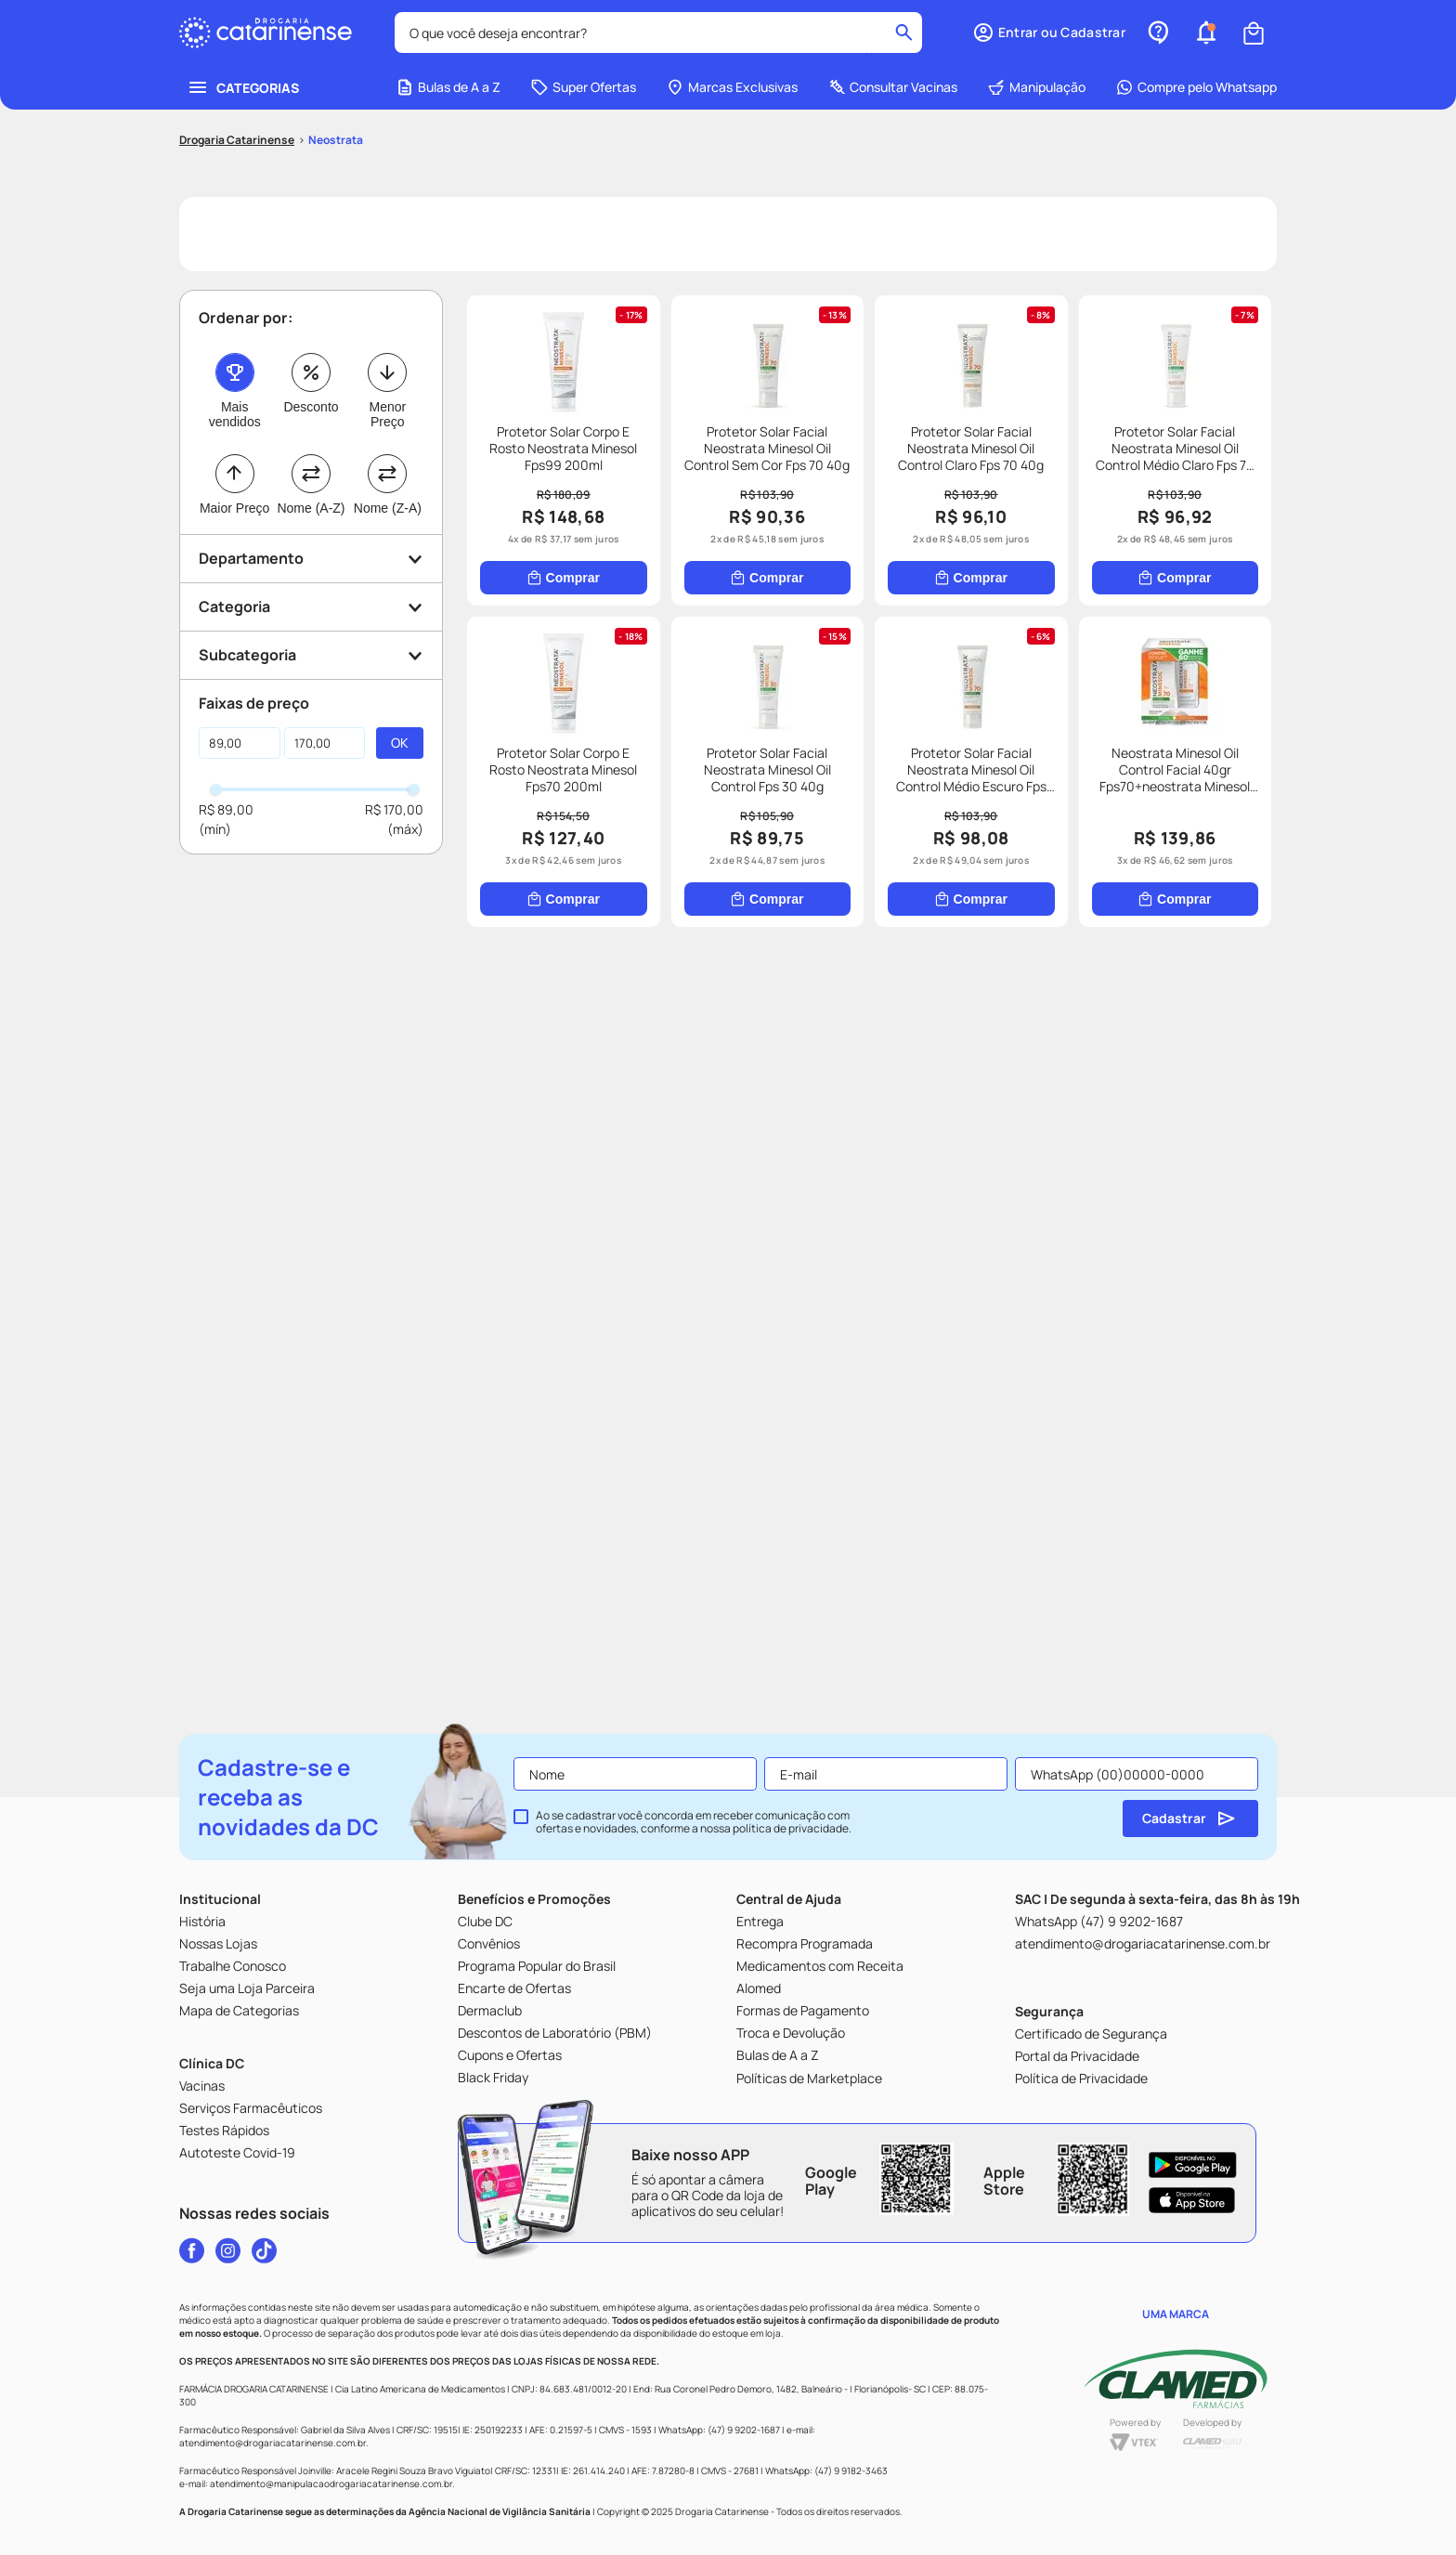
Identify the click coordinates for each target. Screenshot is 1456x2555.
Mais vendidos (235, 414)
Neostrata (335, 140)
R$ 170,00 (394, 809)
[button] (1049, 32)
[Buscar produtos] (904, 32)
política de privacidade (791, 1828)
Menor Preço (387, 414)
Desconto (310, 406)
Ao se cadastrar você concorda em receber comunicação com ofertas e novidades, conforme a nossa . (694, 1822)
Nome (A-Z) (310, 508)
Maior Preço (234, 508)
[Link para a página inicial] (236, 140)
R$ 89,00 (226, 809)
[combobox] (658, 32)
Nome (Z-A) (388, 508)
